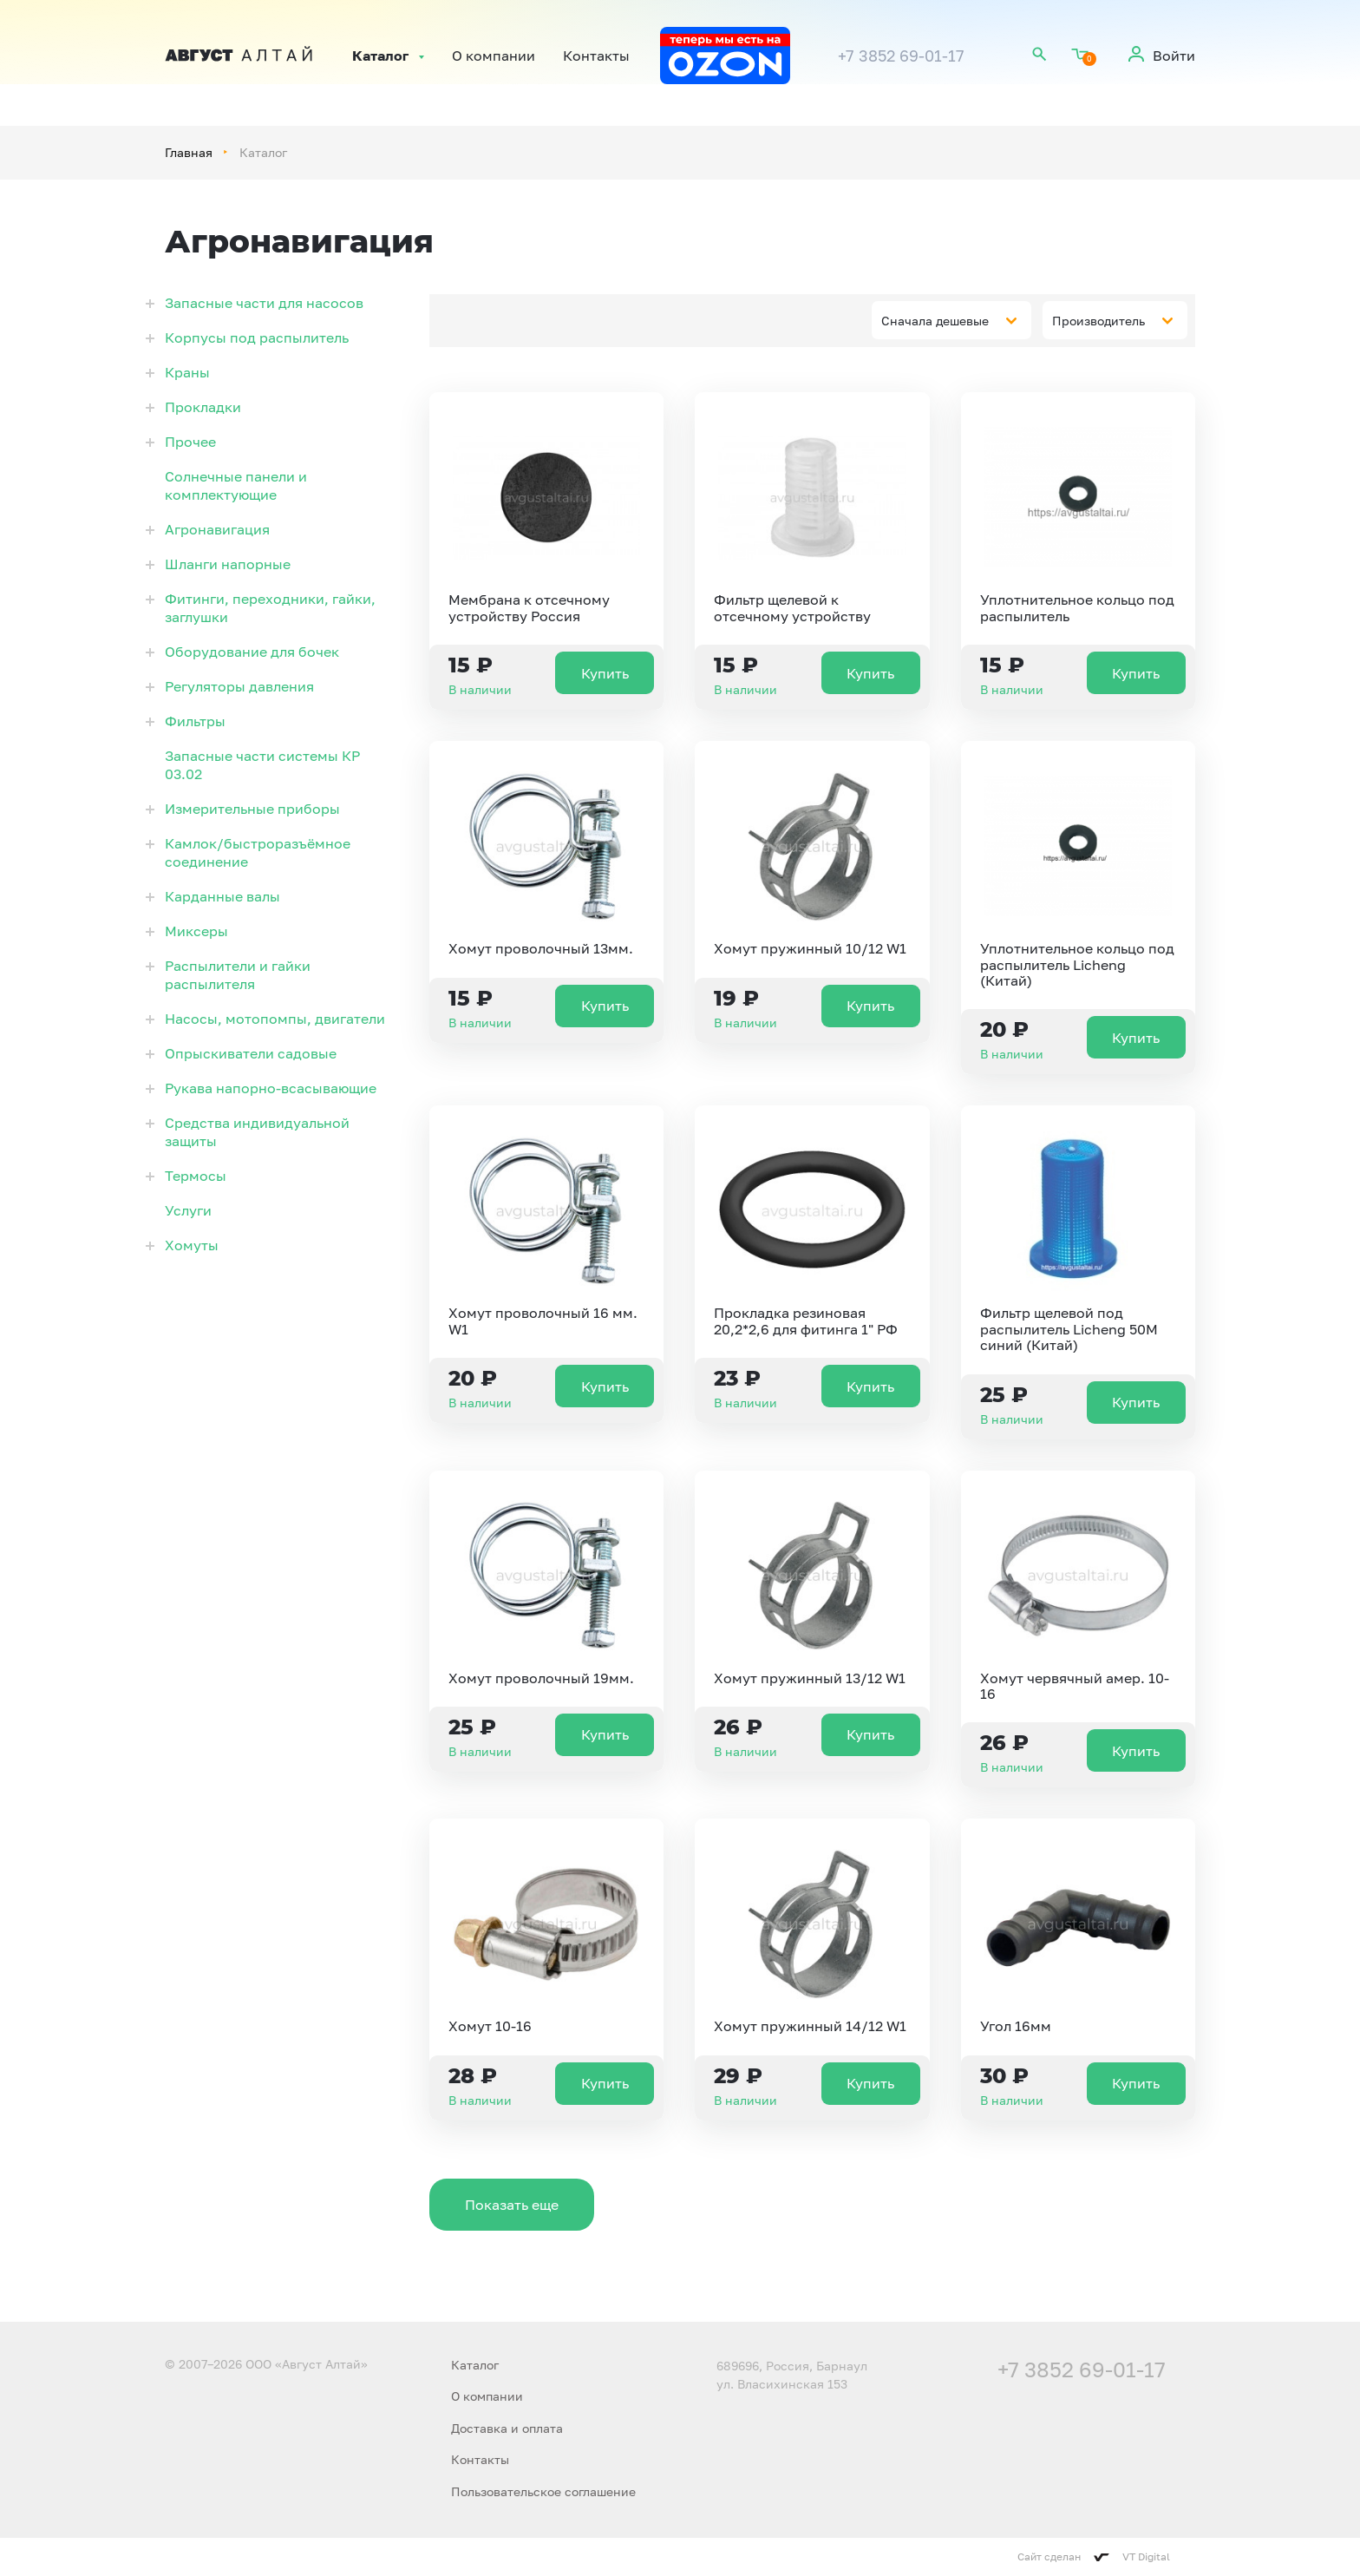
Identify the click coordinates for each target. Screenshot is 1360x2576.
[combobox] (951, 320)
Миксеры (196, 931)
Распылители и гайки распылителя (238, 975)
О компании (493, 55)
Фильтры (195, 721)
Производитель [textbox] (1098, 320)
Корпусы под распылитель (257, 337)
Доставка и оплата (507, 2428)
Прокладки (203, 407)
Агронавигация (217, 529)
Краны (187, 372)
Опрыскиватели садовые (251, 1053)
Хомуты (192, 1245)
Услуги (188, 1210)
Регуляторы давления (239, 686)
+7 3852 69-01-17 (901, 55)
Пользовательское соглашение (543, 2491)
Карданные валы (222, 896)
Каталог (380, 55)
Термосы (195, 1175)
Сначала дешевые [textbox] (935, 320)
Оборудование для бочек (252, 651)
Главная (188, 152)
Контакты (596, 55)
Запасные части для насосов (264, 302)
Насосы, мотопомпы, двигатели (275, 1018)
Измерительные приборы (252, 808)
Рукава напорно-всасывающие (270, 1088)
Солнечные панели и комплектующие (236, 485)
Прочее (190, 441)
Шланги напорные (228, 564)
